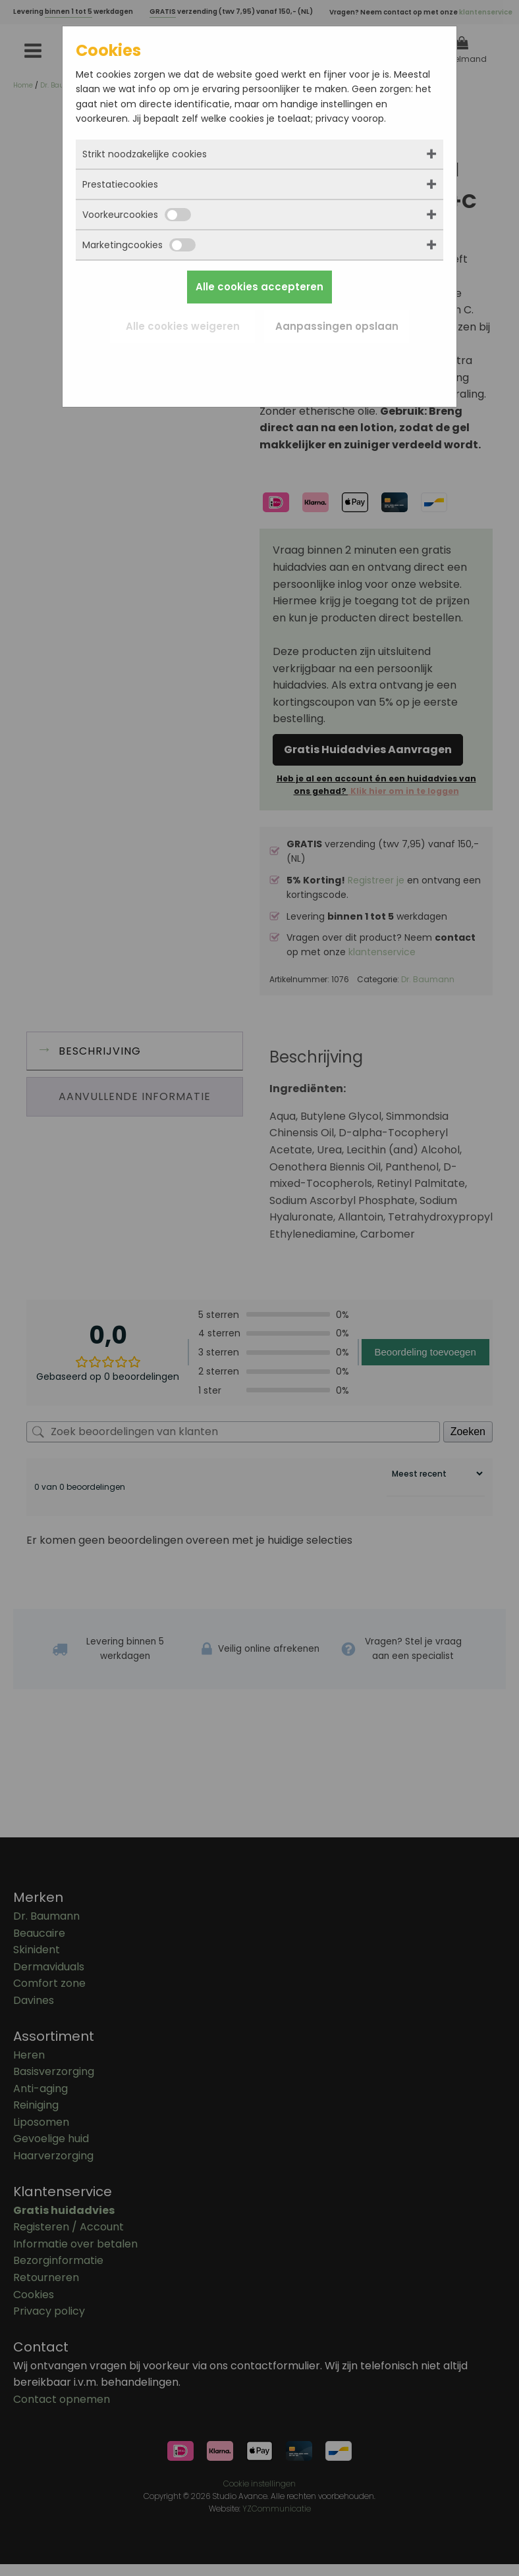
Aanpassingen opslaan (336, 326)
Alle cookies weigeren (183, 326)
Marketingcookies (139, 244)
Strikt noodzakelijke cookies (144, 154)
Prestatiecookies (120, 184)
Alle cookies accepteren (259, 287)
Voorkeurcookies (136, 214)
